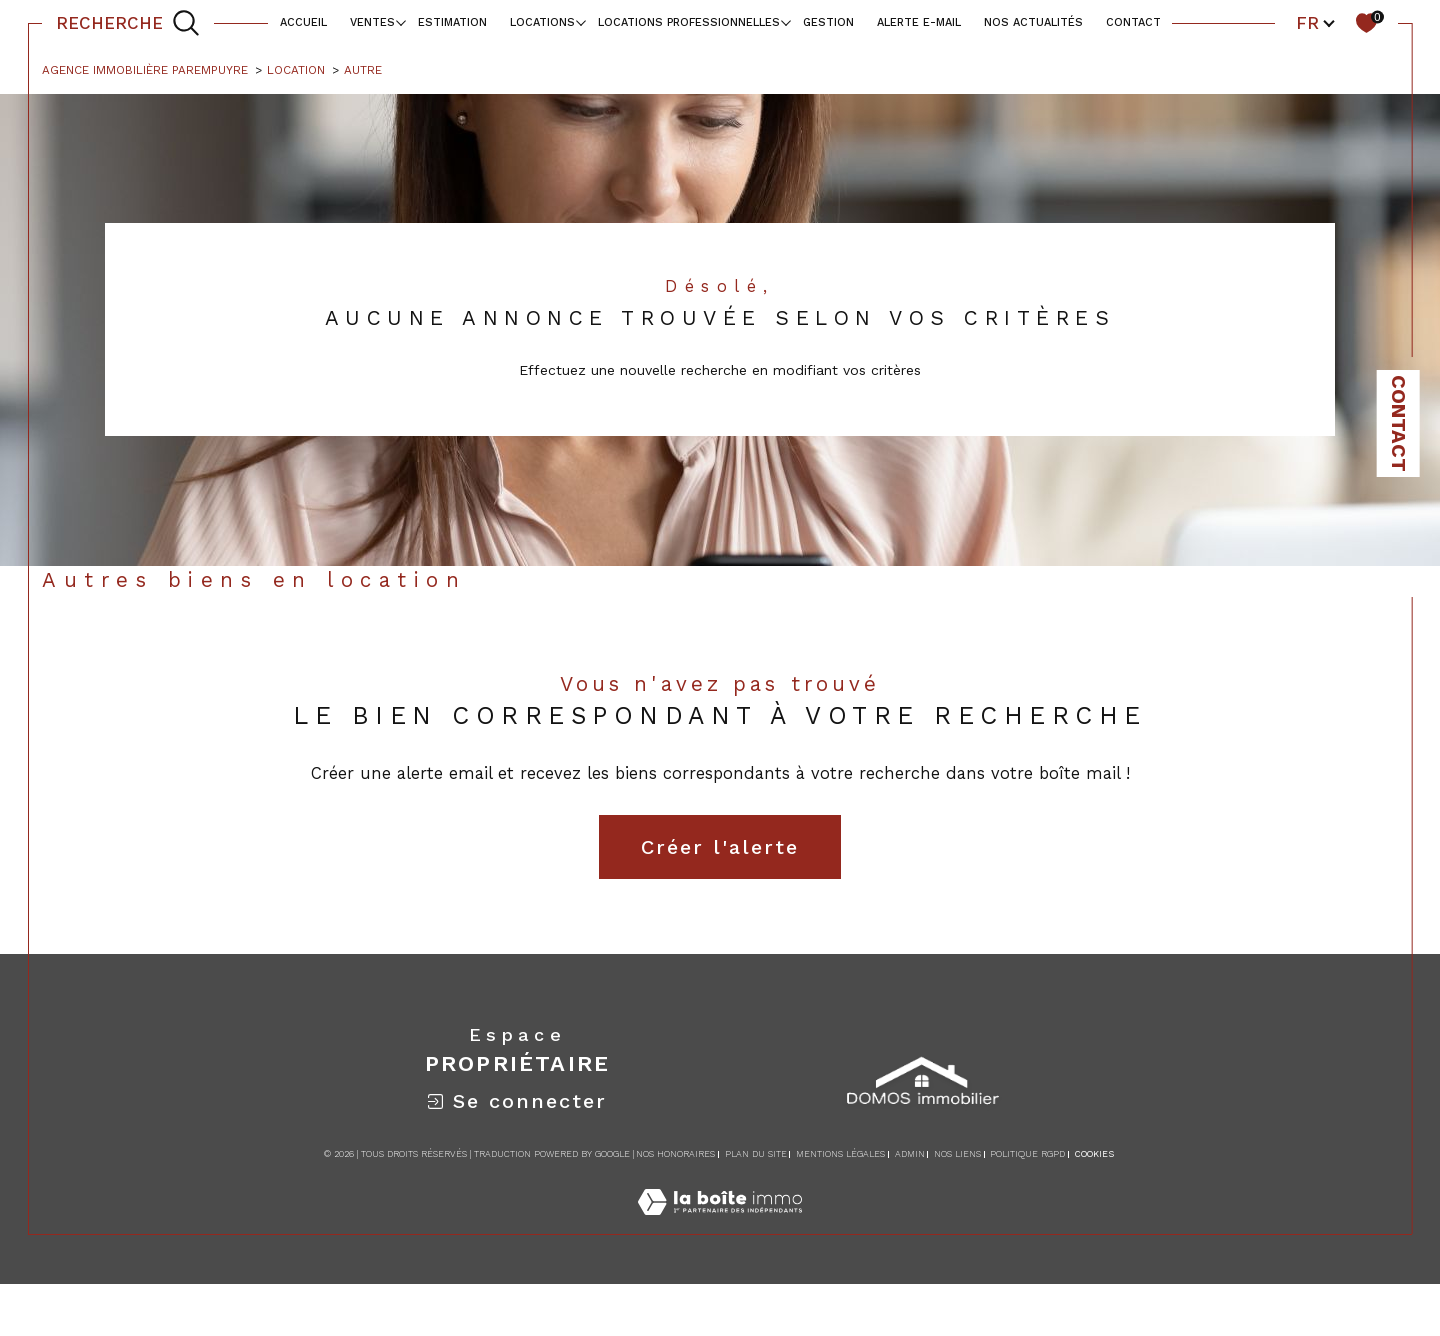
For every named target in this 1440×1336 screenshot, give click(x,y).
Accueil (303, 22)
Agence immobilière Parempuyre (145, 70)
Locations (542, 22)
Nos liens (957, 1154)
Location (296, 70)
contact (1133, 22)
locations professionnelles (689, 22)
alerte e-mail (919, 22)
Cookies (1094, 1154)
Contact (1399, 423)
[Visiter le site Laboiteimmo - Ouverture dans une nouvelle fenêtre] (720, 1224)
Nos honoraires (675, 1154)
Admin (910, 1154)
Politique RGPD (1027, 1154)
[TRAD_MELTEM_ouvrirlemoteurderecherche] (128, 23)
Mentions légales (840, 1154)
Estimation (452, 22)
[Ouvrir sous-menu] (400, 21)
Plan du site (756, 1154)
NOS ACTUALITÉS (1033, 22)
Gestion (828, 22)
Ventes (372, 22)
